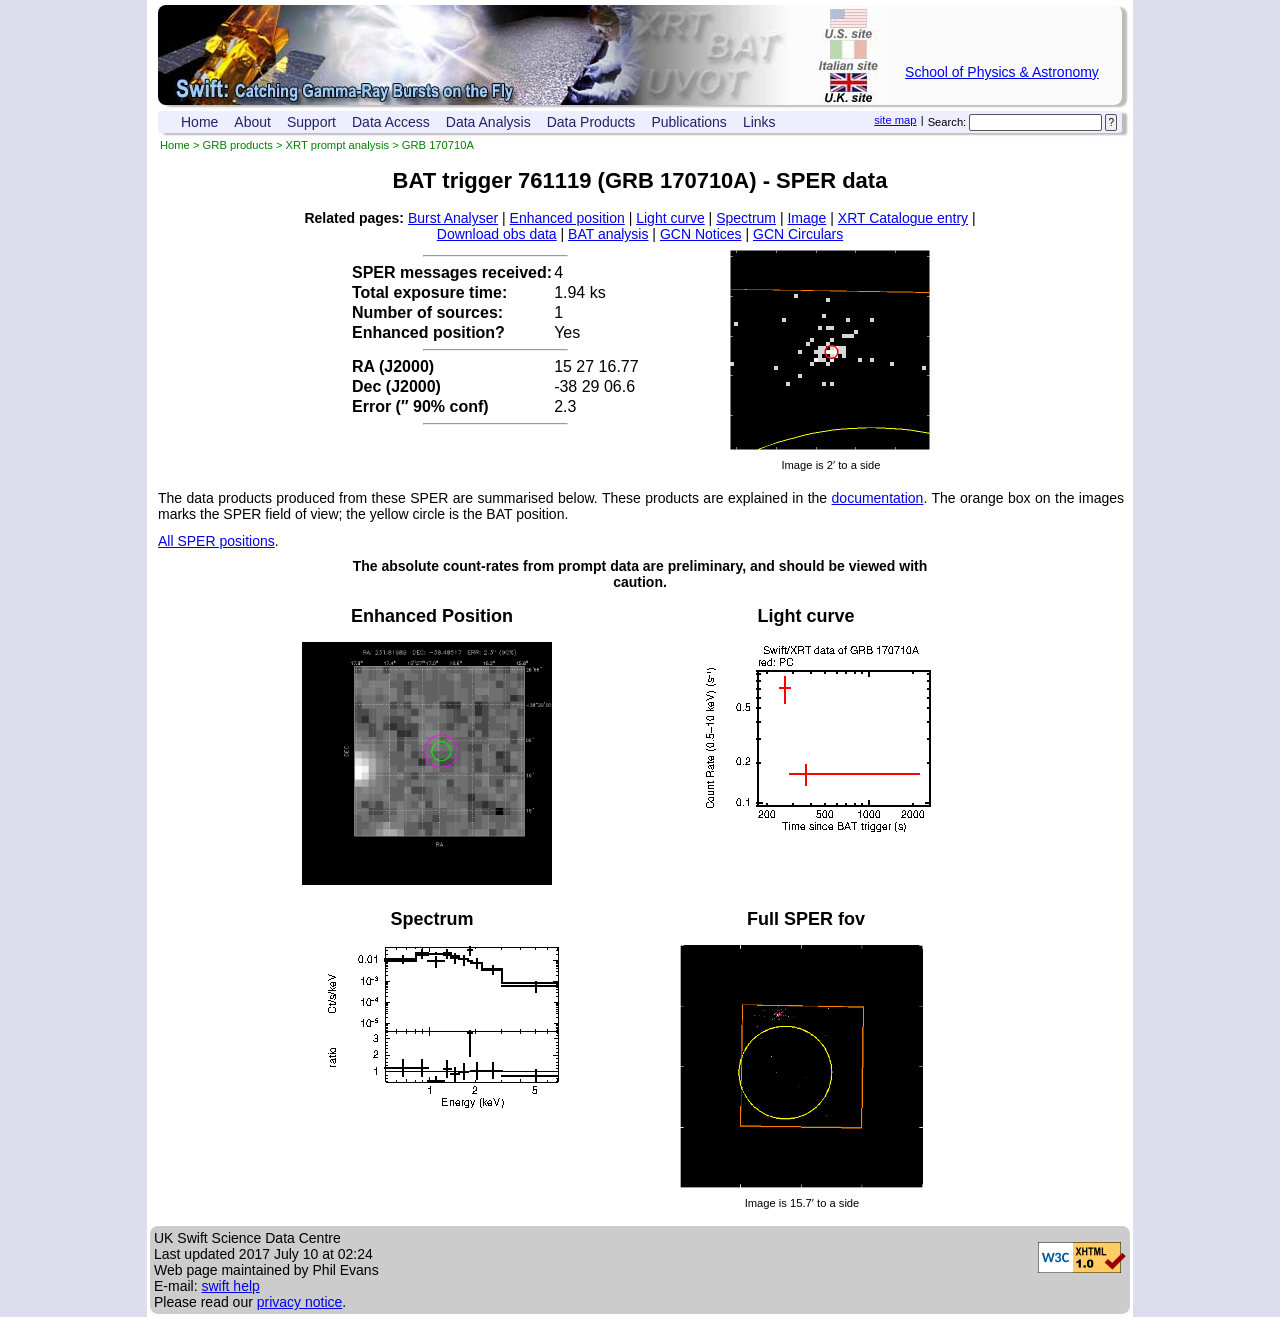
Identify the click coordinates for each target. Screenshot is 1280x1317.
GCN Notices (701, 234)
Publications (689, 122)
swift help (230, 1286)
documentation (878, 498)
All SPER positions (216, 541)
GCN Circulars (798, 234)
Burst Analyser (453, 218)
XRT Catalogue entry (903, 218)
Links (759, 122)
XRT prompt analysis (337, 145)
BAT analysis (608, 234)
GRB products (238, 145)
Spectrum (746, 218)
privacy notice (300, 1302)
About (252, 122)
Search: (947, 122)
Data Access (391, 122)
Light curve (670, 218)
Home (199, 122)
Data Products (591, 122)
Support (311, 122)
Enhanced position (567, 218)
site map (895, 120)
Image (806, 218)
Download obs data (497, 234)
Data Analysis (488, 122)
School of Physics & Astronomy (1002, 72)
